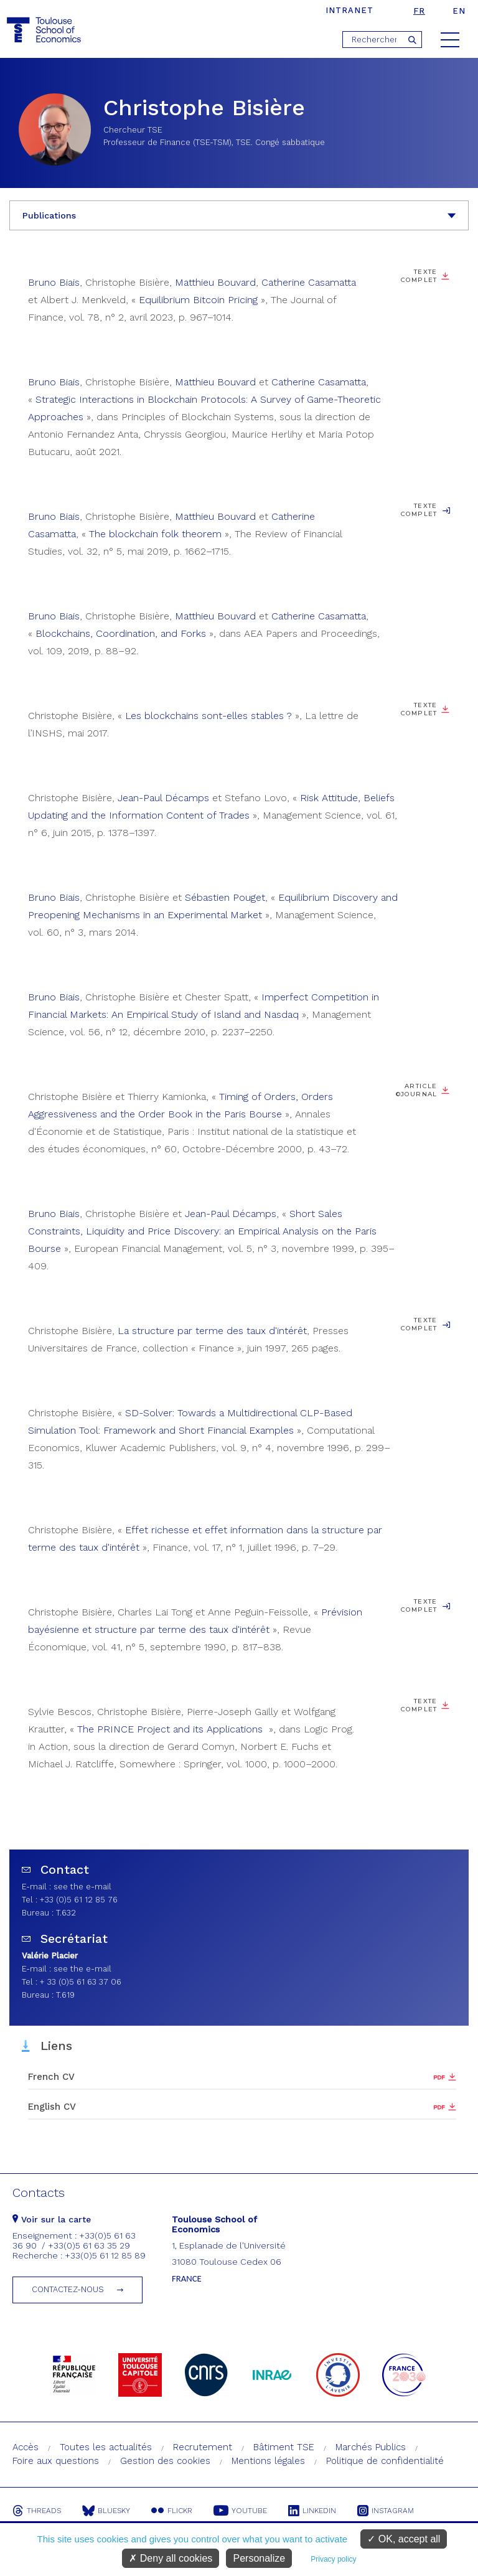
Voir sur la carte (51, 2219)
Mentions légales (268, 2460)
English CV (52, 2106)
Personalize (259, 2558)
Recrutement (202, 2447)
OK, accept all (403, 2539)
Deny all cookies (170, 2558)
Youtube (240, 2510)
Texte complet (419, 276)
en (459, 11)
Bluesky (106, 2510)
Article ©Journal (417, 1090)
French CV (51, 2076)
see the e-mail (82, 1886)
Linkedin (312, 2510)
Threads (36, 2510)
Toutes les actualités (106, 2447)
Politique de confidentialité (385, 2460)
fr (419, 11)
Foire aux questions (55, 2460)
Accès (25, 2447)
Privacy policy (333, 2559)
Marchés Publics (370, 2447)
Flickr (171, 2510)
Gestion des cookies (165, 2460)
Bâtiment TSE (283, 2447)
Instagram (385, 2510)
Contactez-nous (68, 2289)
